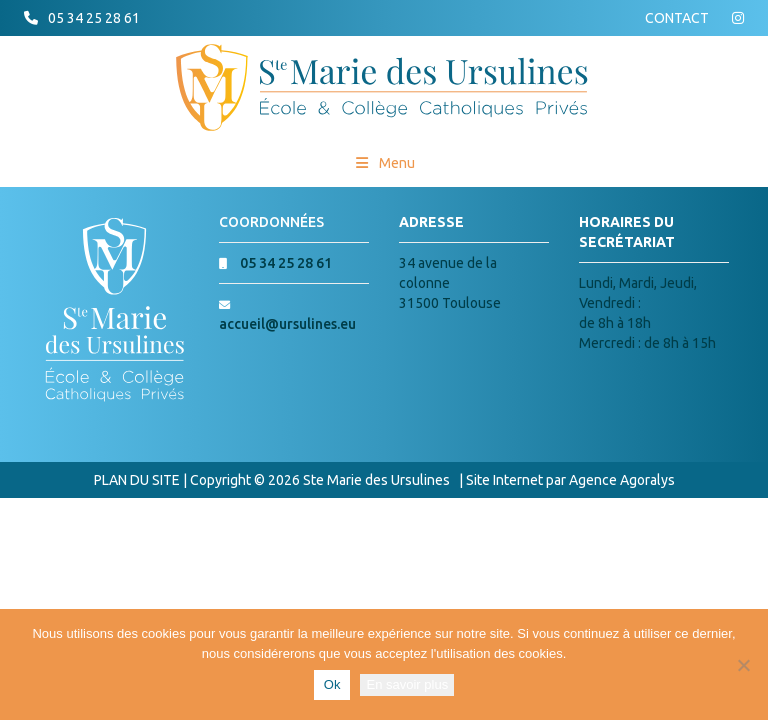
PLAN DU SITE (137, 480)
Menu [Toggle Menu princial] (384, 163)
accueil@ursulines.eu (287, 324)
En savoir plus (407, 684)
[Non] (743, 665)
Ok (332, 684)
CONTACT (677, 18)
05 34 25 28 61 (94, 18)
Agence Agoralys (622, 480)
